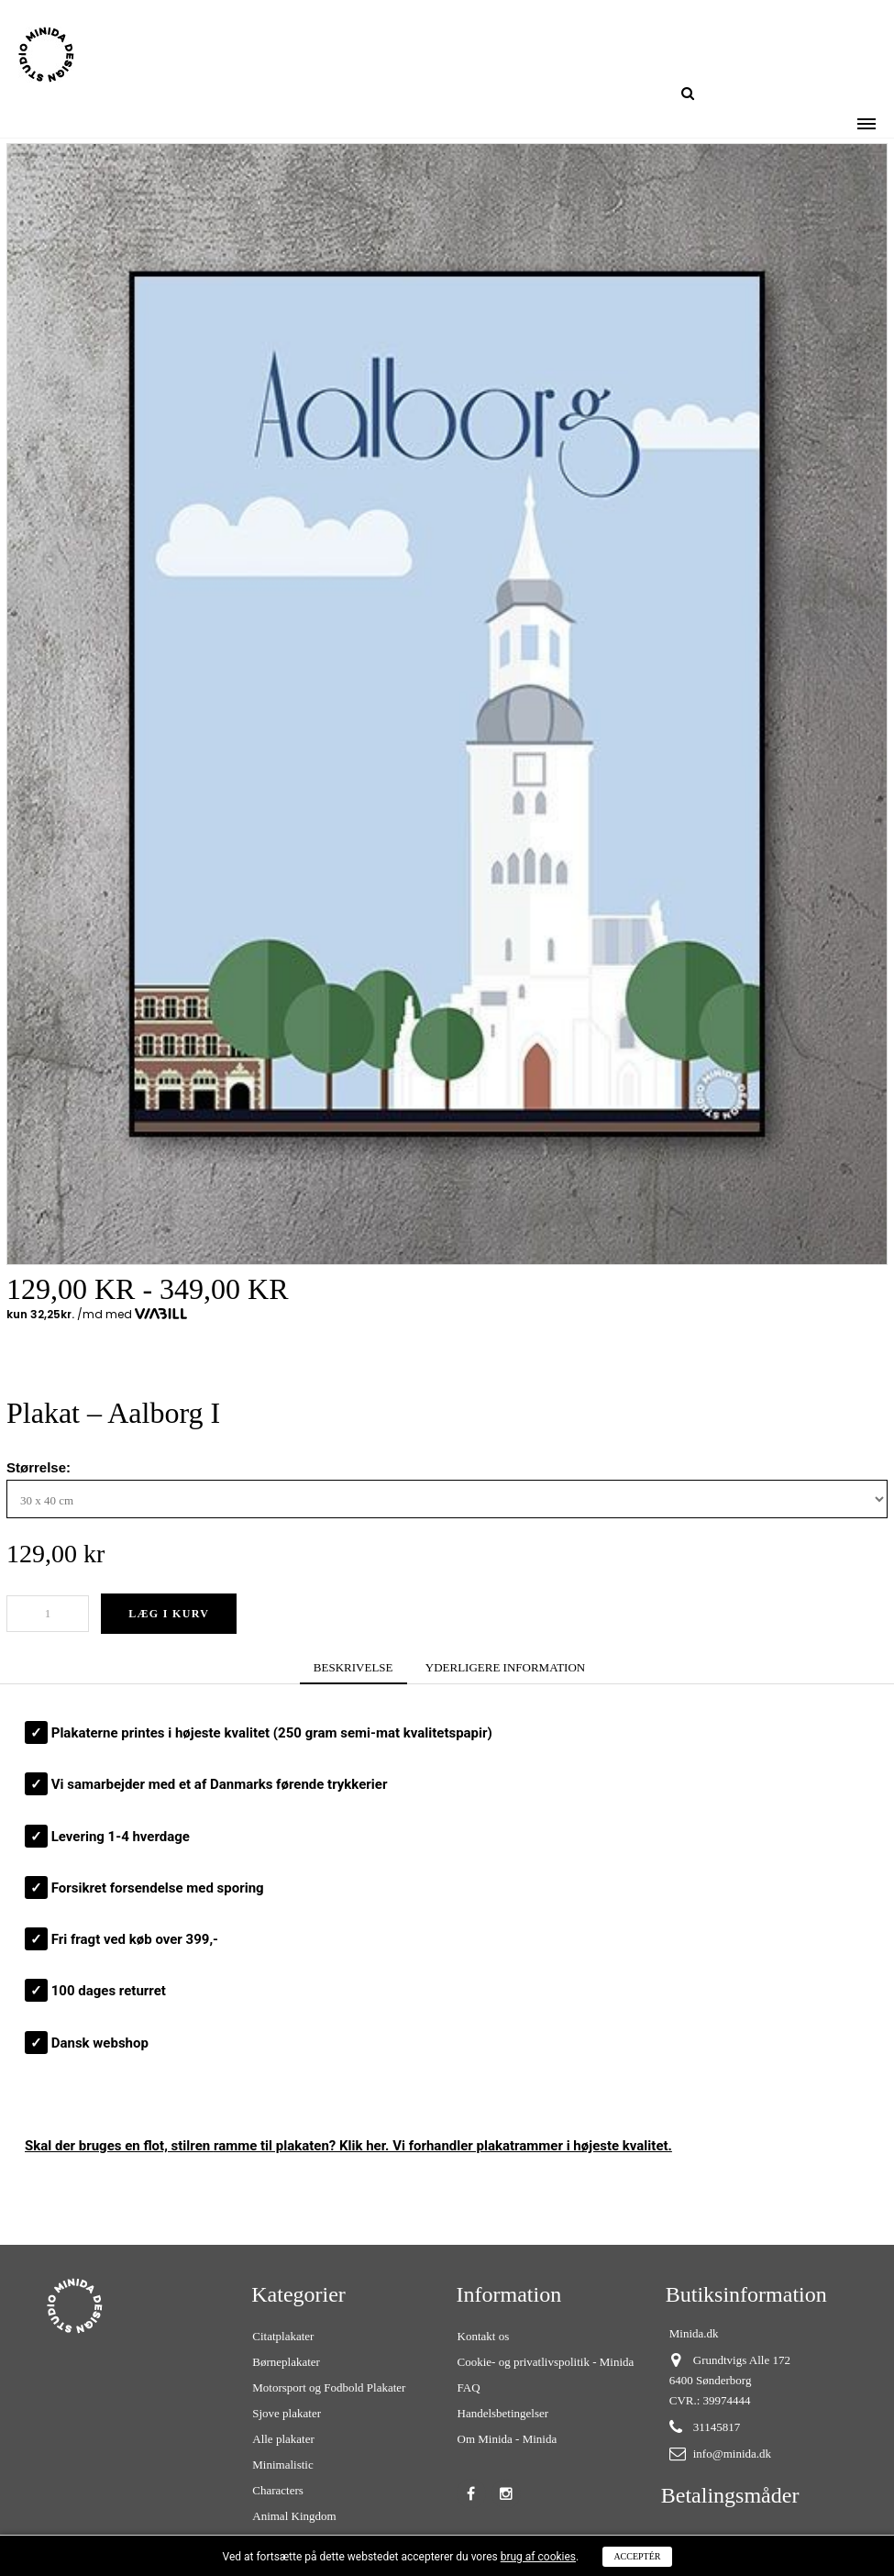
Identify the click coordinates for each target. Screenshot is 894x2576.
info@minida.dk (732, 2453)
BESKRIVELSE (353, 1667)
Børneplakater (286, 2362)
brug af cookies (538, 2556)
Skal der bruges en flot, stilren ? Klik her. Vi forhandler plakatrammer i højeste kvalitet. (348, 2145)
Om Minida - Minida (507, 2439)
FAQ (469, 2387)
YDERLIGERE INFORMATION (505, 1667)
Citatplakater (283, 2336)
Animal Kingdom (294, 2516)
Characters (278, 2490)
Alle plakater (283, 2439)
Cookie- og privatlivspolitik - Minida (546, 2362)
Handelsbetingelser (503, 2413)
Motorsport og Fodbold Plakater (328, 2387)
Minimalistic (282, 2464)
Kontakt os (484, 2336)
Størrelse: (40, 1467)
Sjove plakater (286, 2413)
